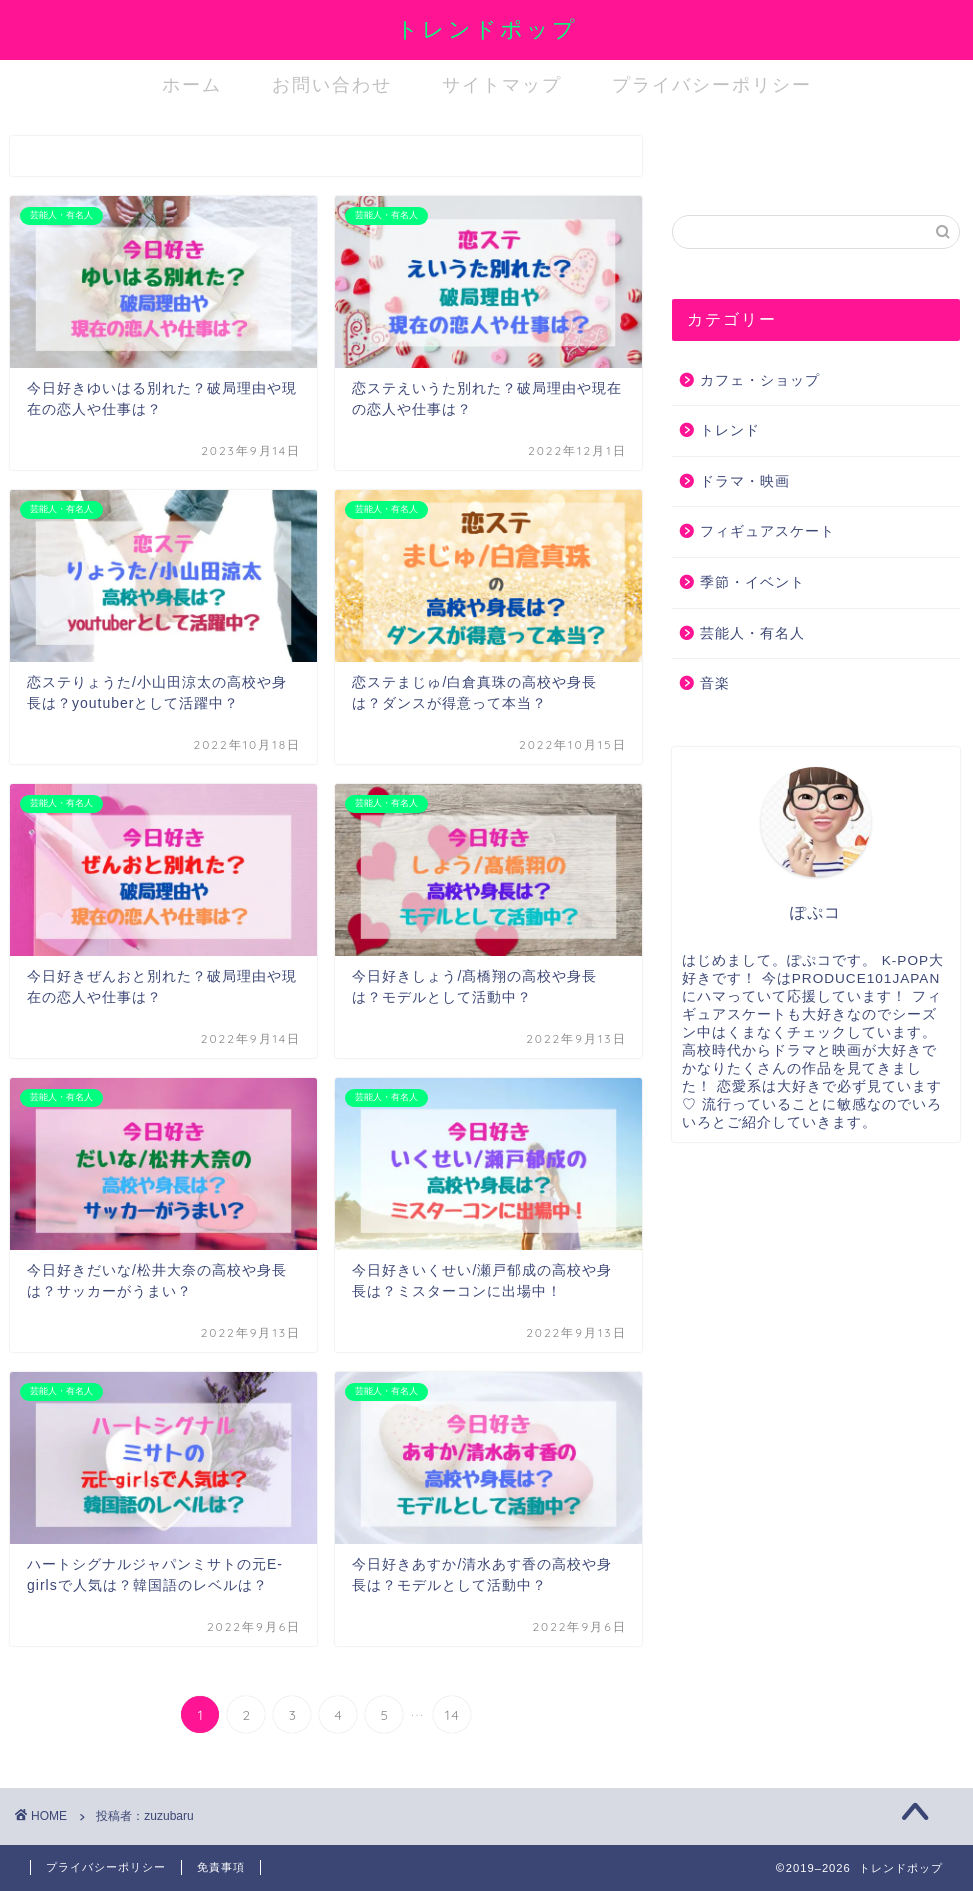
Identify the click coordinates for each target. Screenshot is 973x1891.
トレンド (730, 430)
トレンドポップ (487, 28)
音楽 (715, 683)
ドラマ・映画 (745, 481)
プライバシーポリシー (712, 84)
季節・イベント (752, 582)
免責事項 (221, 1867)
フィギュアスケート (767, 531)
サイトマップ (502, 84)
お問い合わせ (332, 84)
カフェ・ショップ (760, 380)
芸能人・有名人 (752, 633)
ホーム (192, 84)
